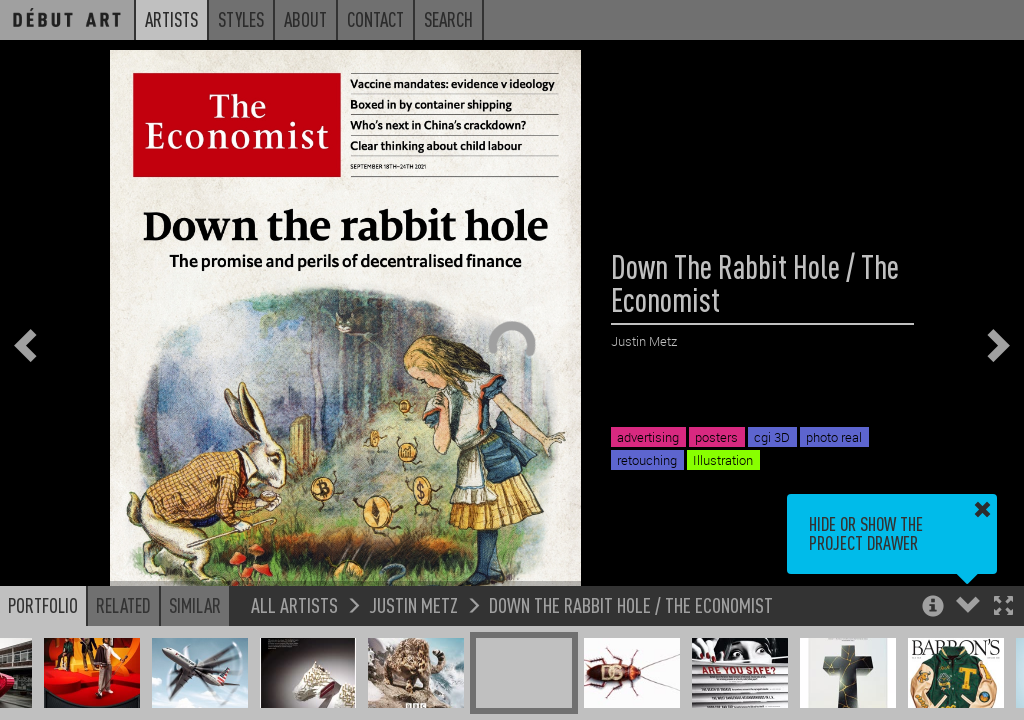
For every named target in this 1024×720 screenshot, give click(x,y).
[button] (1003, 607)
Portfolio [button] (43, 605)
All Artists (294, 604)
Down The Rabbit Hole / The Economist (631, 604)
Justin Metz (413, 604)
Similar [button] (195, 605)
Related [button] (123, 605)
